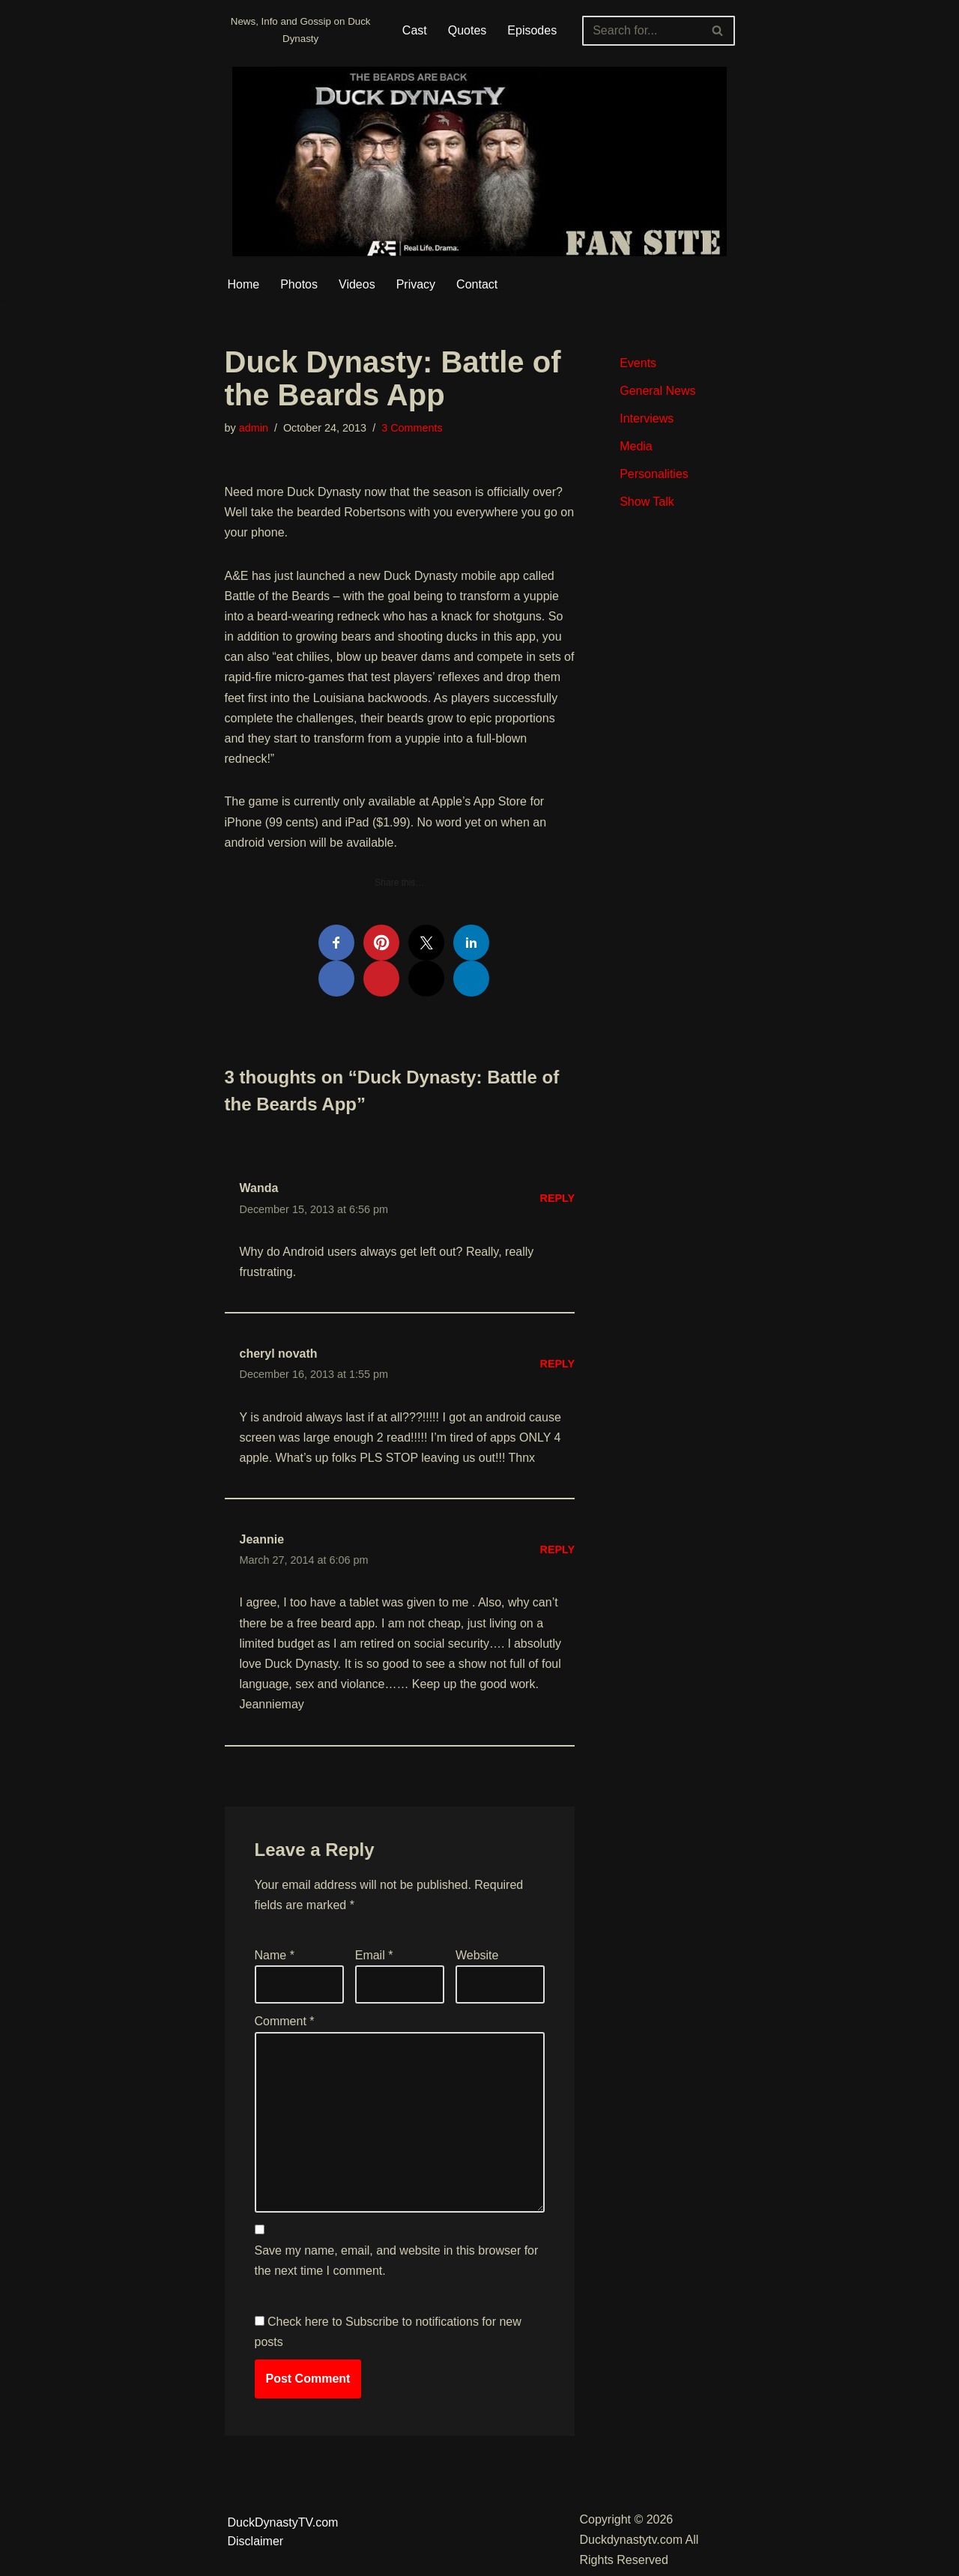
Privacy (415, 284)
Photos (299, 284)
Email (374, 1955)
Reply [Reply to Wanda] (557, 1198)
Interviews (647, 418)
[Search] (641, 31)
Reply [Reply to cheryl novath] (557, 1364)
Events (638, 363)
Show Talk (647, 501)
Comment (285, 2021)
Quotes (467, 30)
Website (477, 1955)
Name (274, 1955)
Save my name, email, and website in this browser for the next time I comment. (397, 2260)
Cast (414, 30)
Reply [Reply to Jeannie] (557, 1549)
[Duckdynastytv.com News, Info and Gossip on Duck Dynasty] (301, 30)
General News (657, 390)
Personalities (654, 474)
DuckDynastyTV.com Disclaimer (283, 2532)
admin (253, 428)
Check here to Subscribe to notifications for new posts (388, 2331)
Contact (476, 284)
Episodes (532, 30)
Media (636, 446)
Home (244, 284)
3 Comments (412, 428)
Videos (357, 284)
